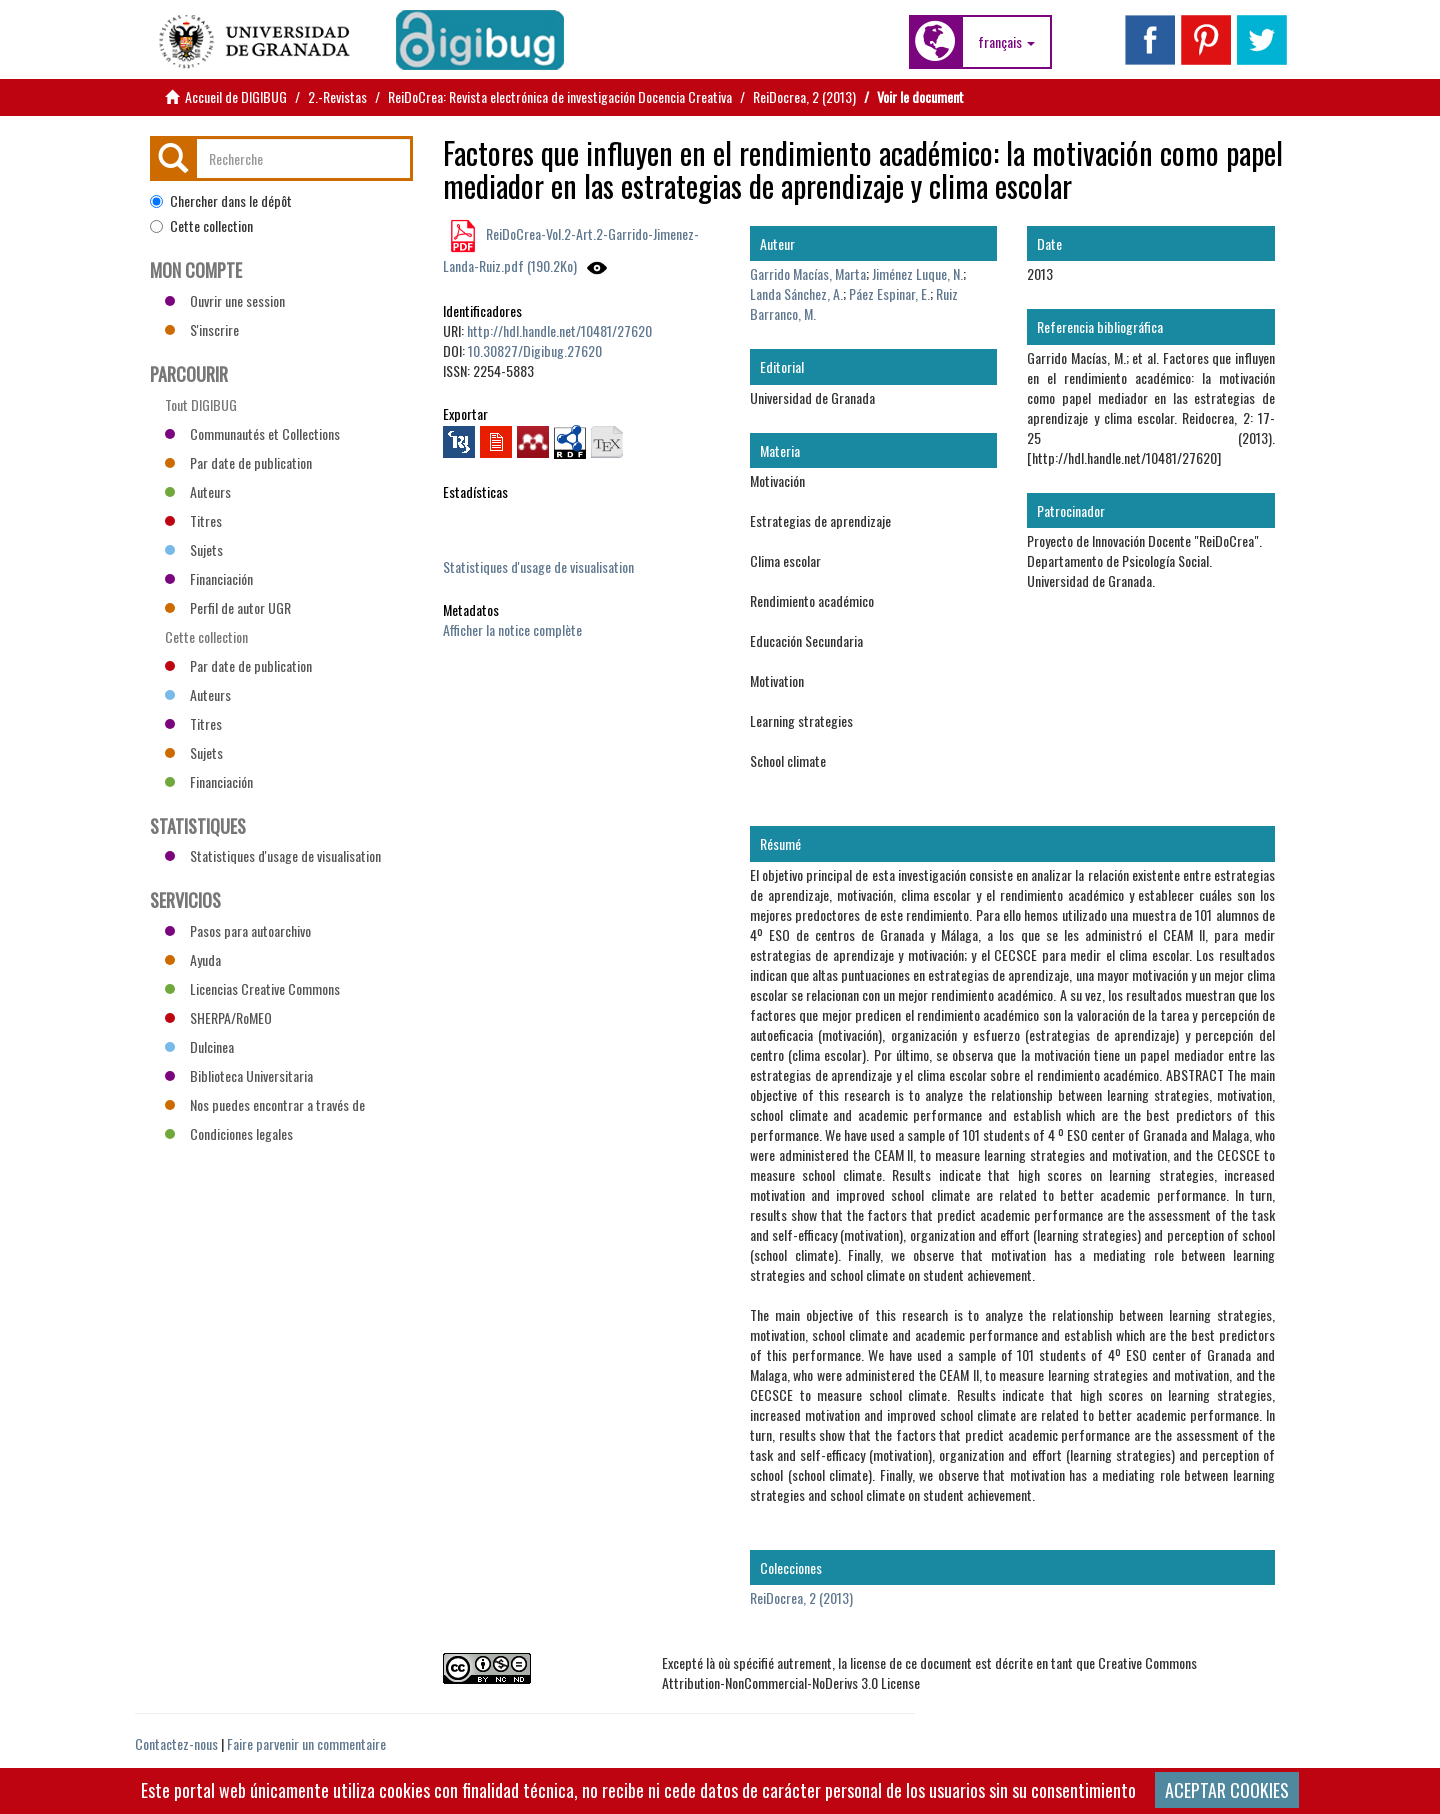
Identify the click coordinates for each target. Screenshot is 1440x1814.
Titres (193, 520)
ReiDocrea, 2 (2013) (804, 96)
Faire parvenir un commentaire (306, 1743)
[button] (1006, 42)
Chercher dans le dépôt (221, 201)
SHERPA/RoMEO (218, 1017)
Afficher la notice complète (512, 629)
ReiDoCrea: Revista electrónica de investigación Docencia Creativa (560, 96)
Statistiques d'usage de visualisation (538, 566)
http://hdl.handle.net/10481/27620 (559, 330)
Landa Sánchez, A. (796, 293)
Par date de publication (238, 462)
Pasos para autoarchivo (238, 930)
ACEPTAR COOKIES (1227, 1790)
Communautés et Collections (252, 433)
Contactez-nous (176, 1743)
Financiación (209, 578)
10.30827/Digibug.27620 (535, 350)
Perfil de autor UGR (228, 607)
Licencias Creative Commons (252, 988)
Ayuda (193, 959)
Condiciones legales (229, 1133)
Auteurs (198, 491)
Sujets (194, 549)
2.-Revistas (337, 96)
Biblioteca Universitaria (239, 1075)
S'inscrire (202, 329)
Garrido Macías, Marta (808, 273)
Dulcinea (199, 1046)
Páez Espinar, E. (889, 293)
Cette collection (201, 226)
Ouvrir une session (225, 300)
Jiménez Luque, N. (917, 273)
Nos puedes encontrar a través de (265, 1104)
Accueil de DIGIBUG (236, 96)
